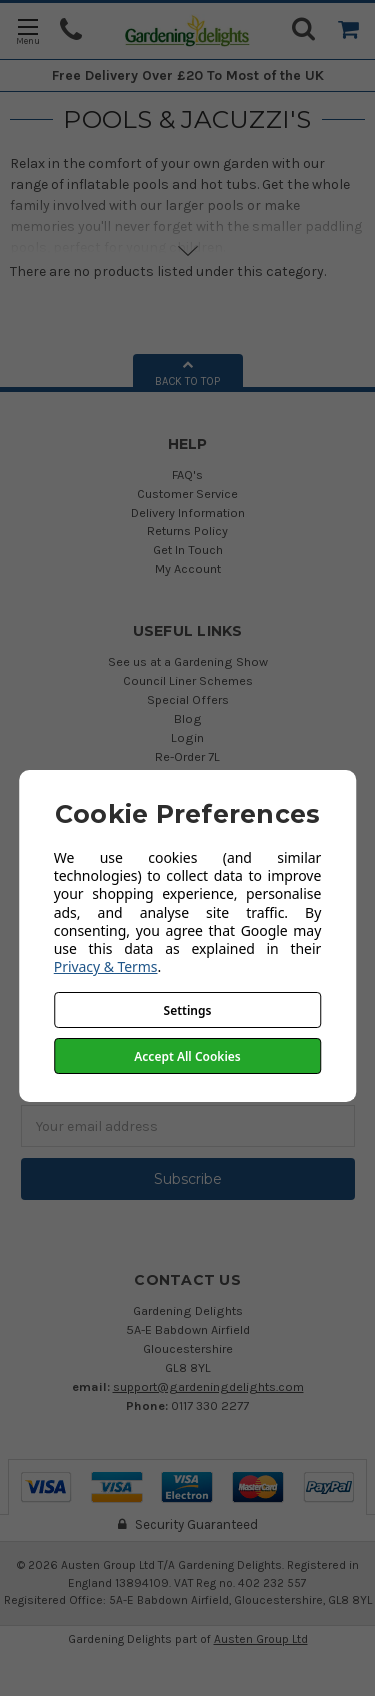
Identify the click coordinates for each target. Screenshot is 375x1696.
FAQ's (187, 474)
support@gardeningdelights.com (208, 1386)
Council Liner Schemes (188, 680)
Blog (188, 718)
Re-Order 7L (187, 756)
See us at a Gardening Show (188, 661)
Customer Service (187, 493)
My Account (188, 568)
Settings (188, 1010)
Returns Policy (187, 530)
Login (187, 737)
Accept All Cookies (187, 1056)
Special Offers (188, 699)
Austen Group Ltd (261, 1639)
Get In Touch (188, 549)
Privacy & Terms (106, 966)
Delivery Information (188, 512)
